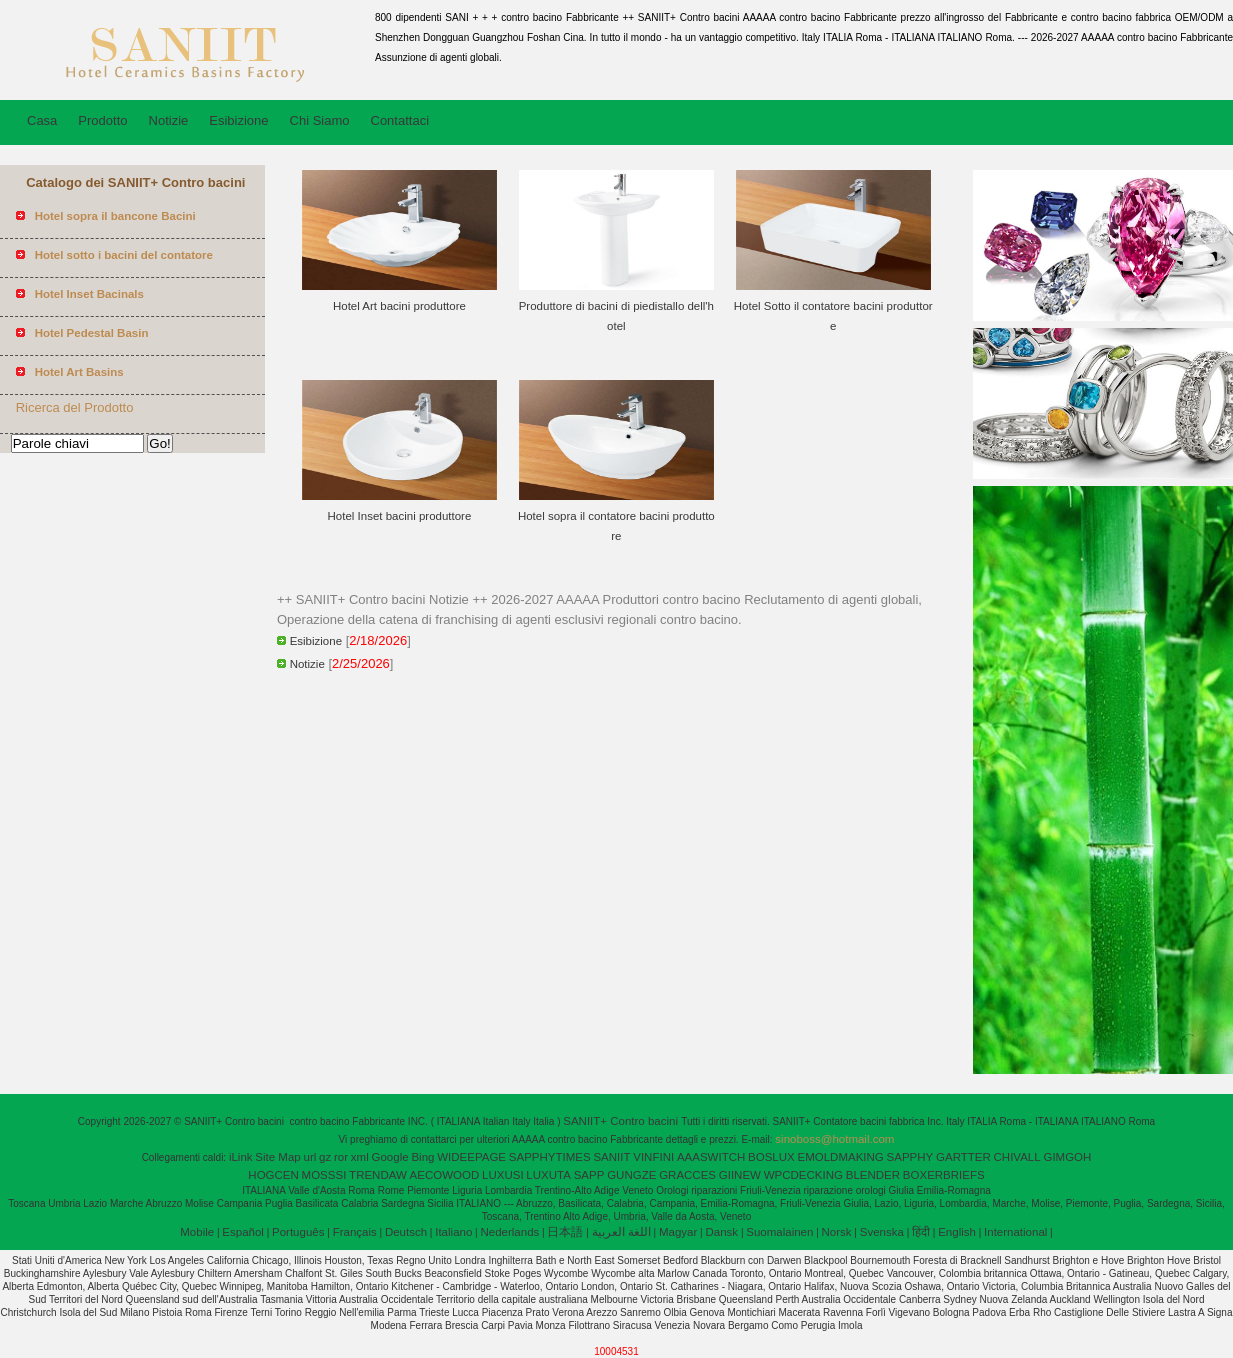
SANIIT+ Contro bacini (622, 1121)
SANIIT (611, 1157)
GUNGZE (631, 1175)
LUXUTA (548, 1175)
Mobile (197, 1232)
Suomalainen (779, 1232)
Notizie (169, 120)
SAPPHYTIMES (550, 1157)
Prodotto (102, 120)
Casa (42, 120)
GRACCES (687, 1175)
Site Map (277, 1157)
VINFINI (653, 1157)
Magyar (678, 1232)
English (957, 1232)
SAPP (589, 1175)
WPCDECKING (803, 1175)
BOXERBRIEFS (944, 1175)
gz (325, 1157)
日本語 (565, 1232)
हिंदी (921, 1232)
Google (390, 1157)
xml (360, 1157)
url (310, 1157)
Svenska (882, 1232)
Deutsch (406, 1232)
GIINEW (740, 1175)
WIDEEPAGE (471, 1157)
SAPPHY (910, 1157)
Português (298, 1232)
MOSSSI (324, 1175)
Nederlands (509, 1232)
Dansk (722, 1232)
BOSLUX (771, 1157)
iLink (241, 1157)
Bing (422, 1157)
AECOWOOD (445, 1175)
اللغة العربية (621, 1232)
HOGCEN (273, 1175)
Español (243, 1232)
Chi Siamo (320, 120)
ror (341, 1157)
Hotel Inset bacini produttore (400, 516)
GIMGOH (1067, 1157)
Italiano (453, 1232)
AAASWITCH (711, 1157)
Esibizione (238, 120)
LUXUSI (503, 1175)
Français (355, 1232)
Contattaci (400, 120)
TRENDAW (378, 1175)
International (1015, 1232)
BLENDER (873, 1175)
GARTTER (963, 1157)
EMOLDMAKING (841, 1157)
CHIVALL (1017, 1157)
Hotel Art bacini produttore (399, 306)
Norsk (837, 1232)
